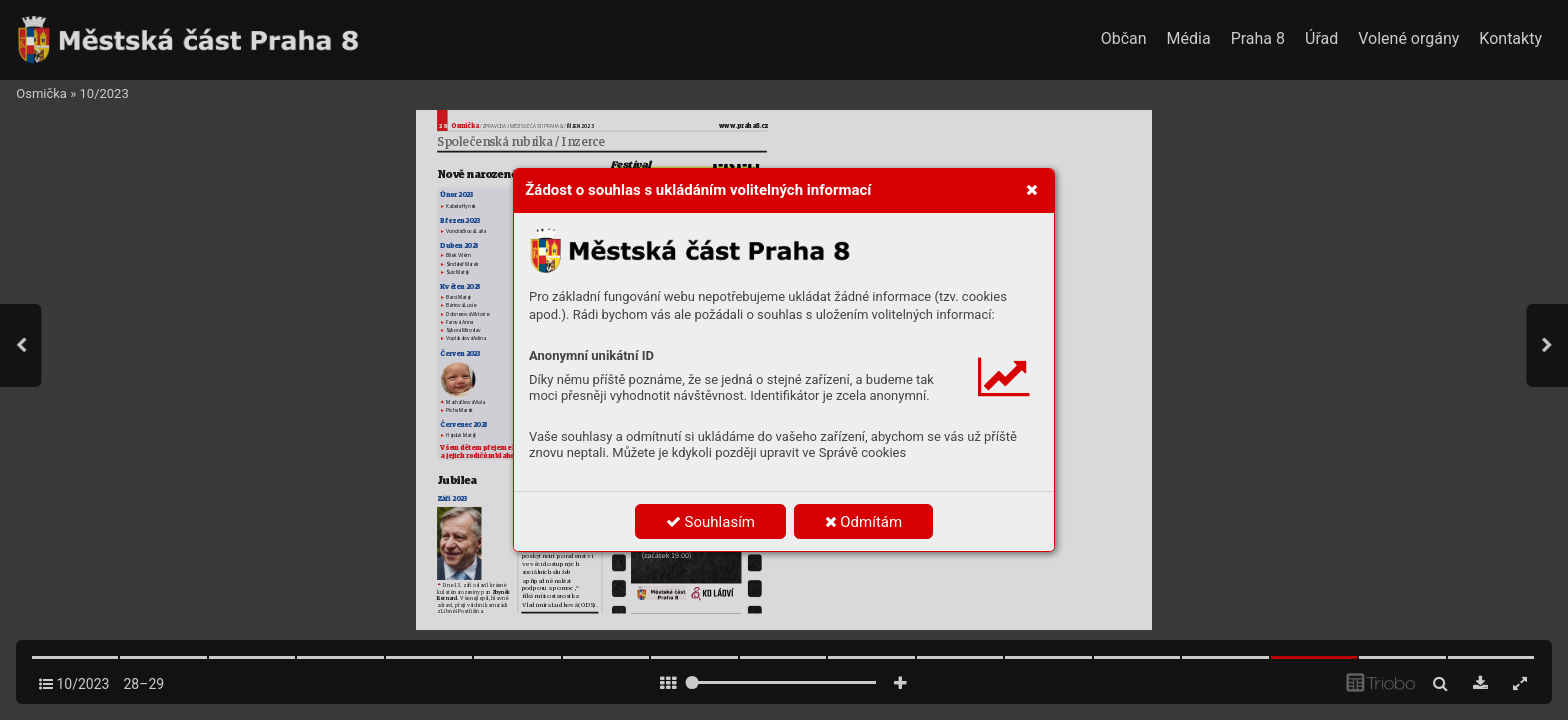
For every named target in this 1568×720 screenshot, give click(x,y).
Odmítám (864, 522)
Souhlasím (710, 522)
